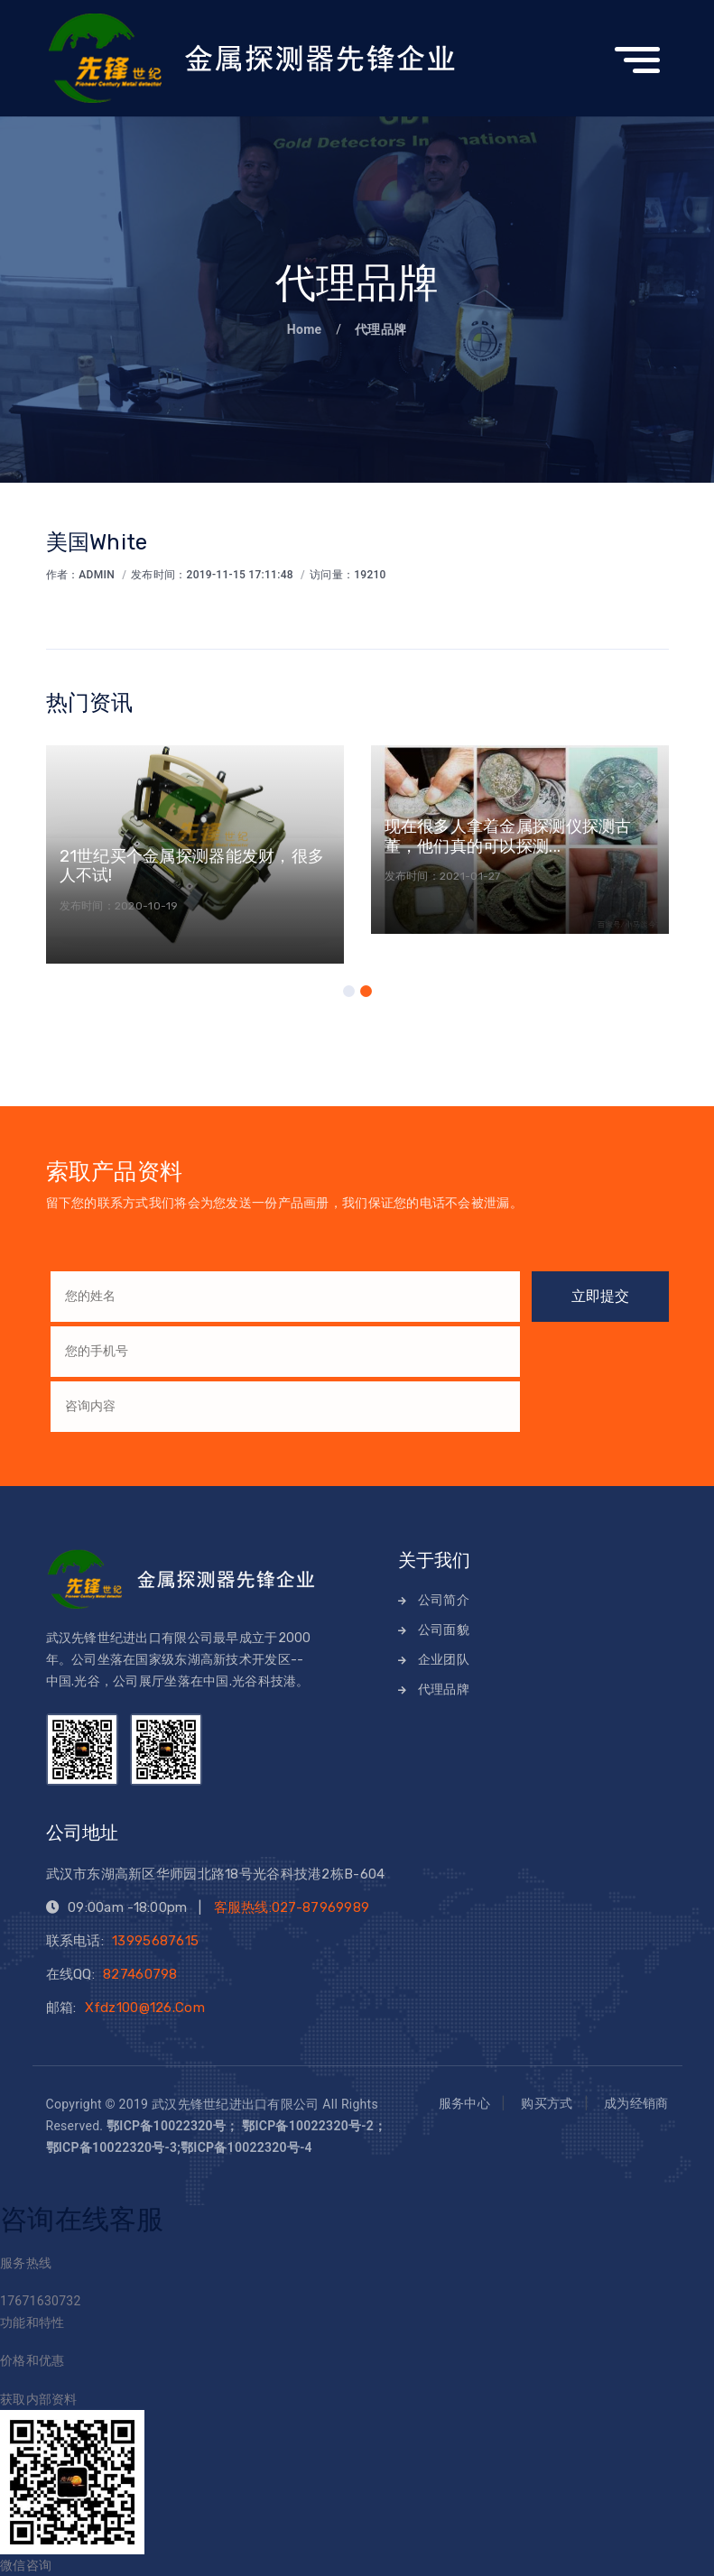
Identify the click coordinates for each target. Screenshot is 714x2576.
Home (306, 329)
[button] (349, 991)
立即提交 (600, 1296)
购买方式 (546, 2103)
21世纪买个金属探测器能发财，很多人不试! (192, 866)
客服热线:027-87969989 (292, 1907)
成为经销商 (636, 2103)
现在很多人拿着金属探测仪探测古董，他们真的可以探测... (508, 836)
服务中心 (464, 2103)
